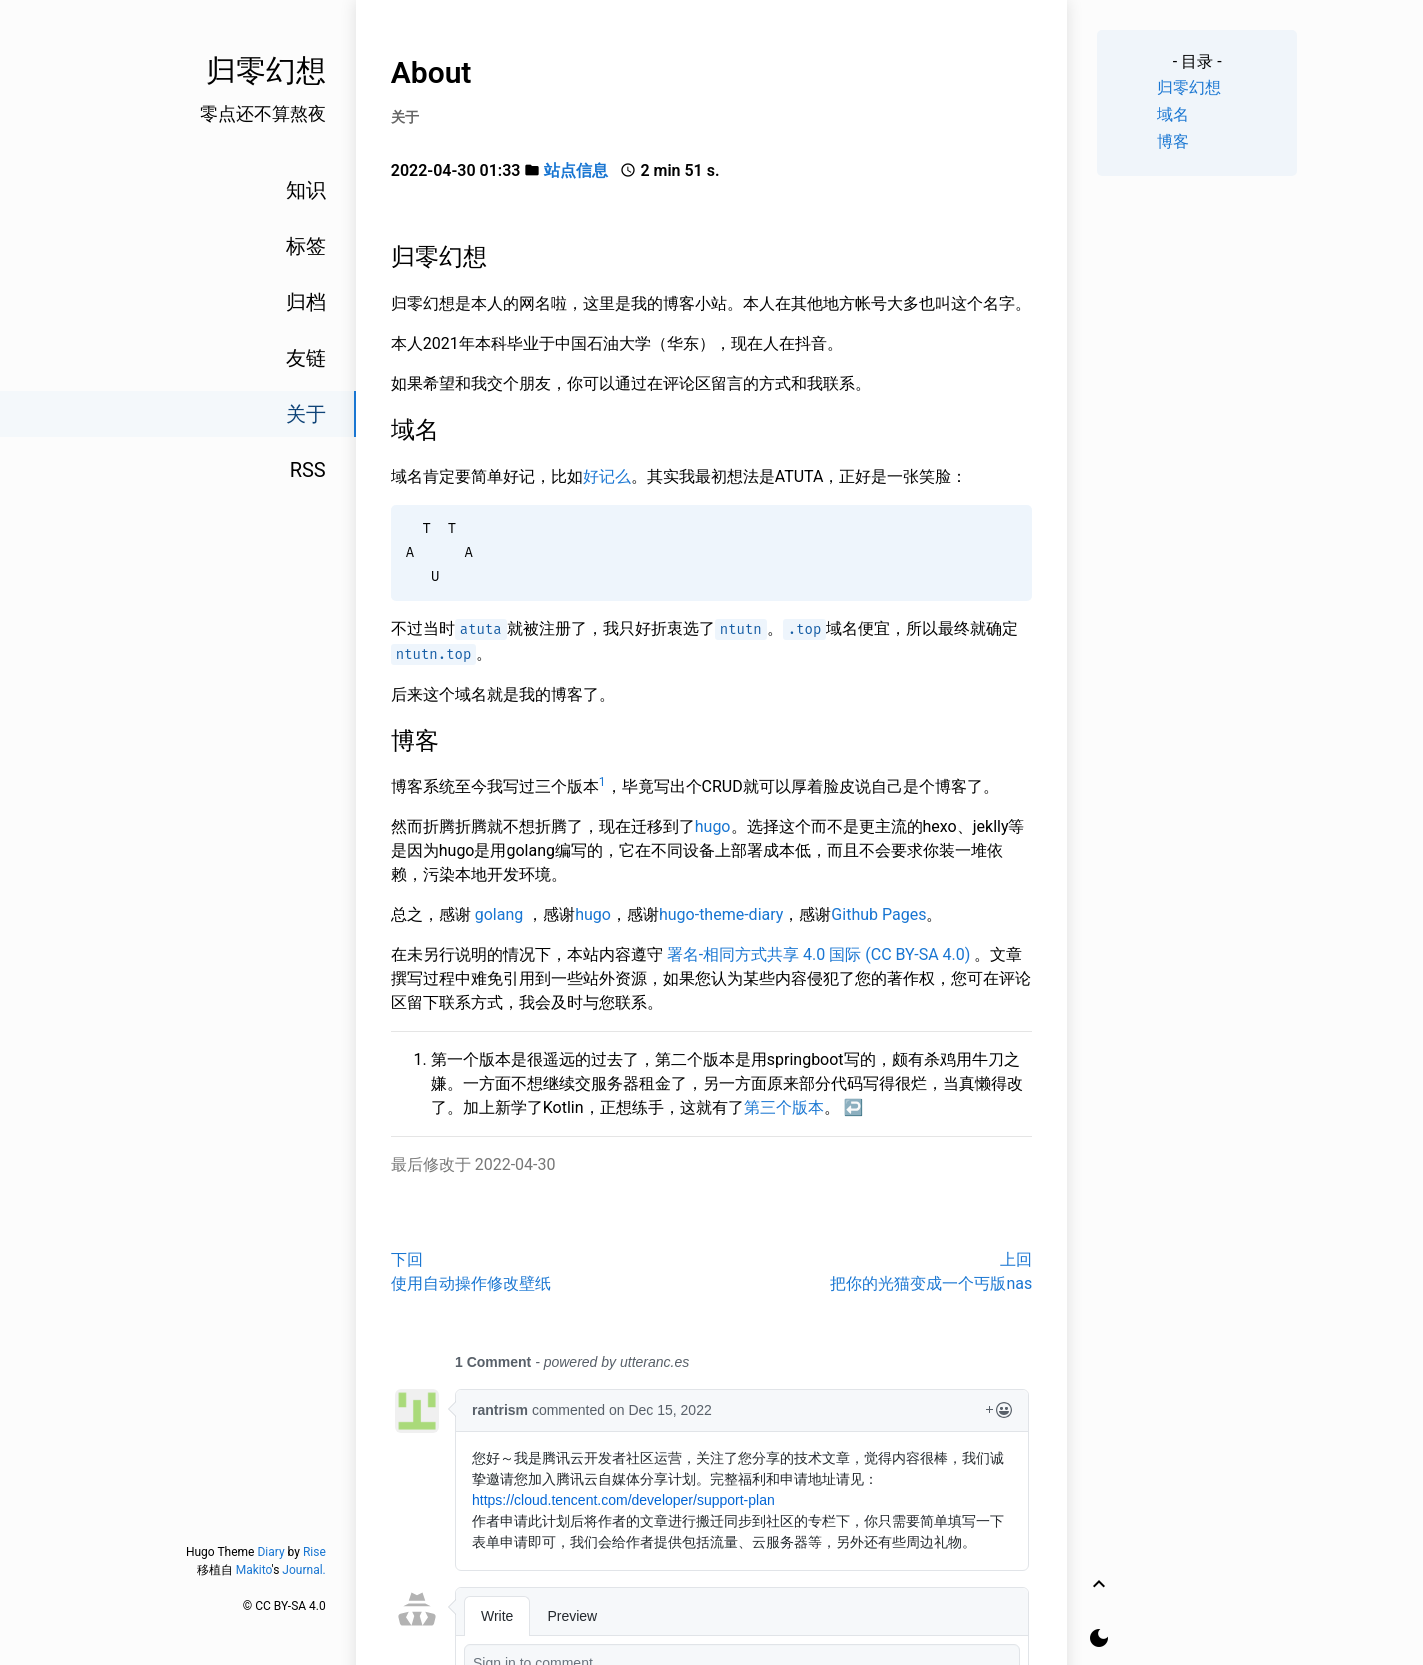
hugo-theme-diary (721, 914)
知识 (306, 190)
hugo (713, 826)
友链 (306, 358)
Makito (254, 1570)
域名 (1173, 114)
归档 (306, 302)
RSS (308, 470)
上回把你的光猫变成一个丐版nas (931, 1271)
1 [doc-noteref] (602, 782)
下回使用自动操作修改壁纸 (471, 1271)
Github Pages (878, 914)
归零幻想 (1189, 87)
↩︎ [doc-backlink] (854, 1107)
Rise (314, 1552)
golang (499, 914)
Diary (270, 1552)
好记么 (607, 476)
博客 (1173, 141)
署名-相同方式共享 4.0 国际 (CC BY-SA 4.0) (819, 954)
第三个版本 (784, 1107)
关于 (306, 414)
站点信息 (576, 170)
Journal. (303, 1570)
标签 (306, 246)
